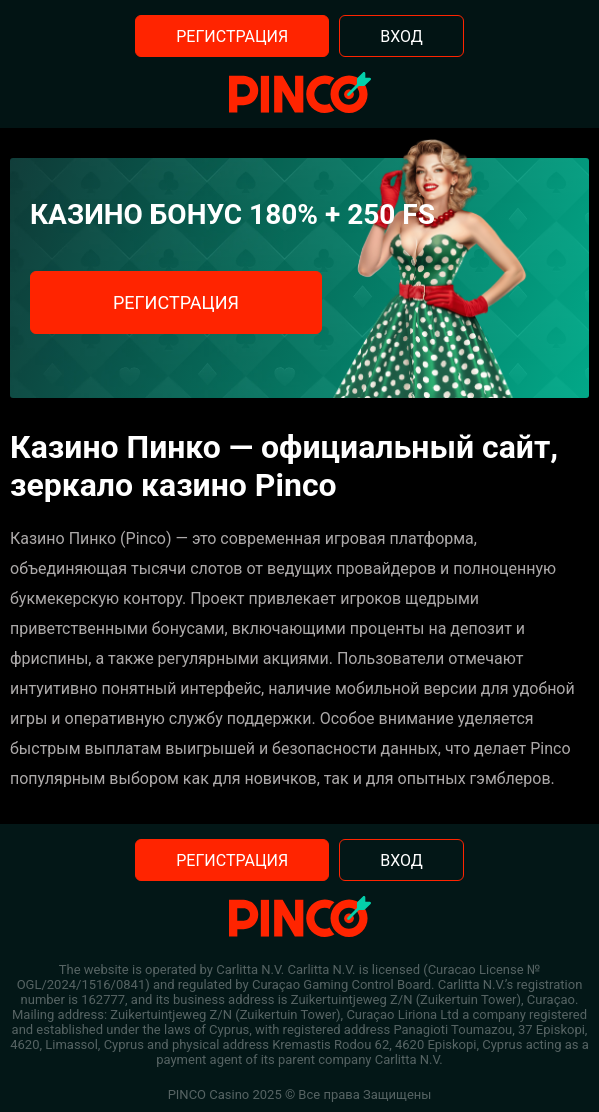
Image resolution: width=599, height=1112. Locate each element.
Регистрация (232, 36)
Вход (401, 36)
